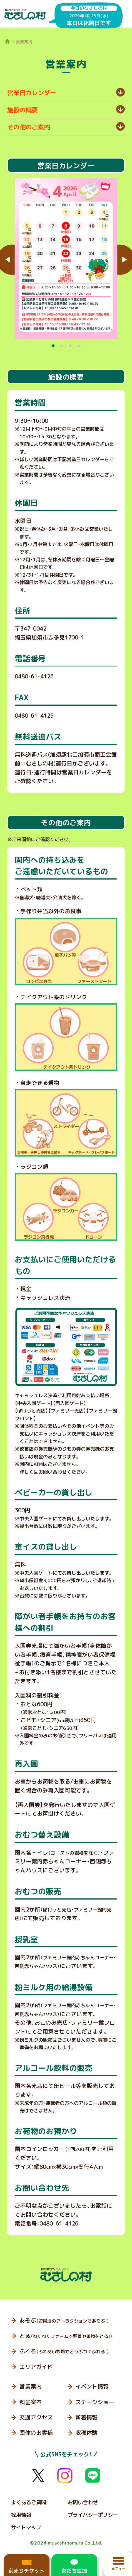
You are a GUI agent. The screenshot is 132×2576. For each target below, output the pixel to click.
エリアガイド (36, 2366)
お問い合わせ (83, 2502)
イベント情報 (92, 2386)
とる (66, 2336)
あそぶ (64, 2320)
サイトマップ (26, 2527)
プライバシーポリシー (93, 2514)
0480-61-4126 (34, 676)
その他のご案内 (28, 127)
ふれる (64, 2351)
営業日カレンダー (31, 92)
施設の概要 (22, 110)
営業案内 (30, 2386)
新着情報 (86, 2417)
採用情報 (21, 2514)
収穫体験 (86, 2432)
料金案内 (30, 2402)
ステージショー (94, 2402)
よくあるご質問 (28, 2502)
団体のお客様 (36, 2432)
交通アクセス (36, 2417)
